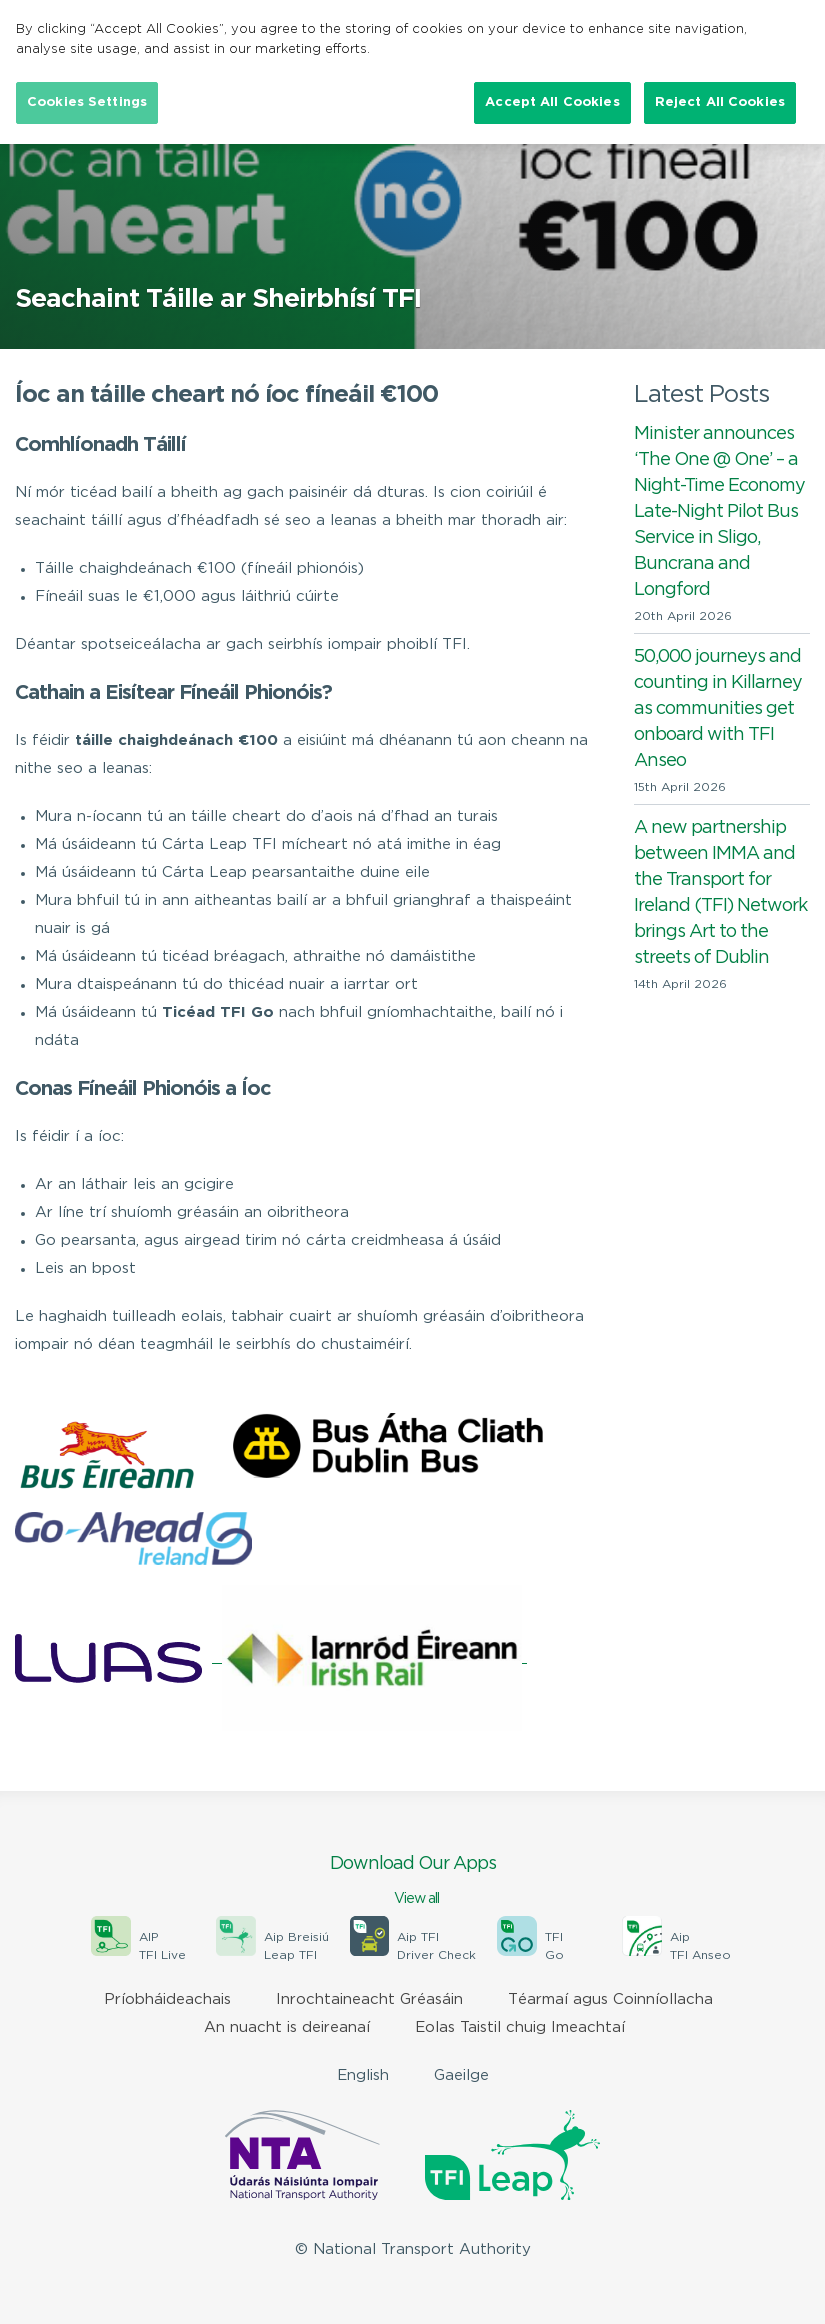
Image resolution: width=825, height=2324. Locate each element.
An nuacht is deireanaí (287, 2027)
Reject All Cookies (720, 102)
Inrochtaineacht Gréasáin (369, 1999)
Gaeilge (461, 2075)
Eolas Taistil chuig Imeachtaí (520, 2027)
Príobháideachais (167, 1999)
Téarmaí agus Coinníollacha (610, 1999)
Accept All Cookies (552, 102)
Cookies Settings (87, 102)
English (363, 2075)
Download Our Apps (412, 1882)
